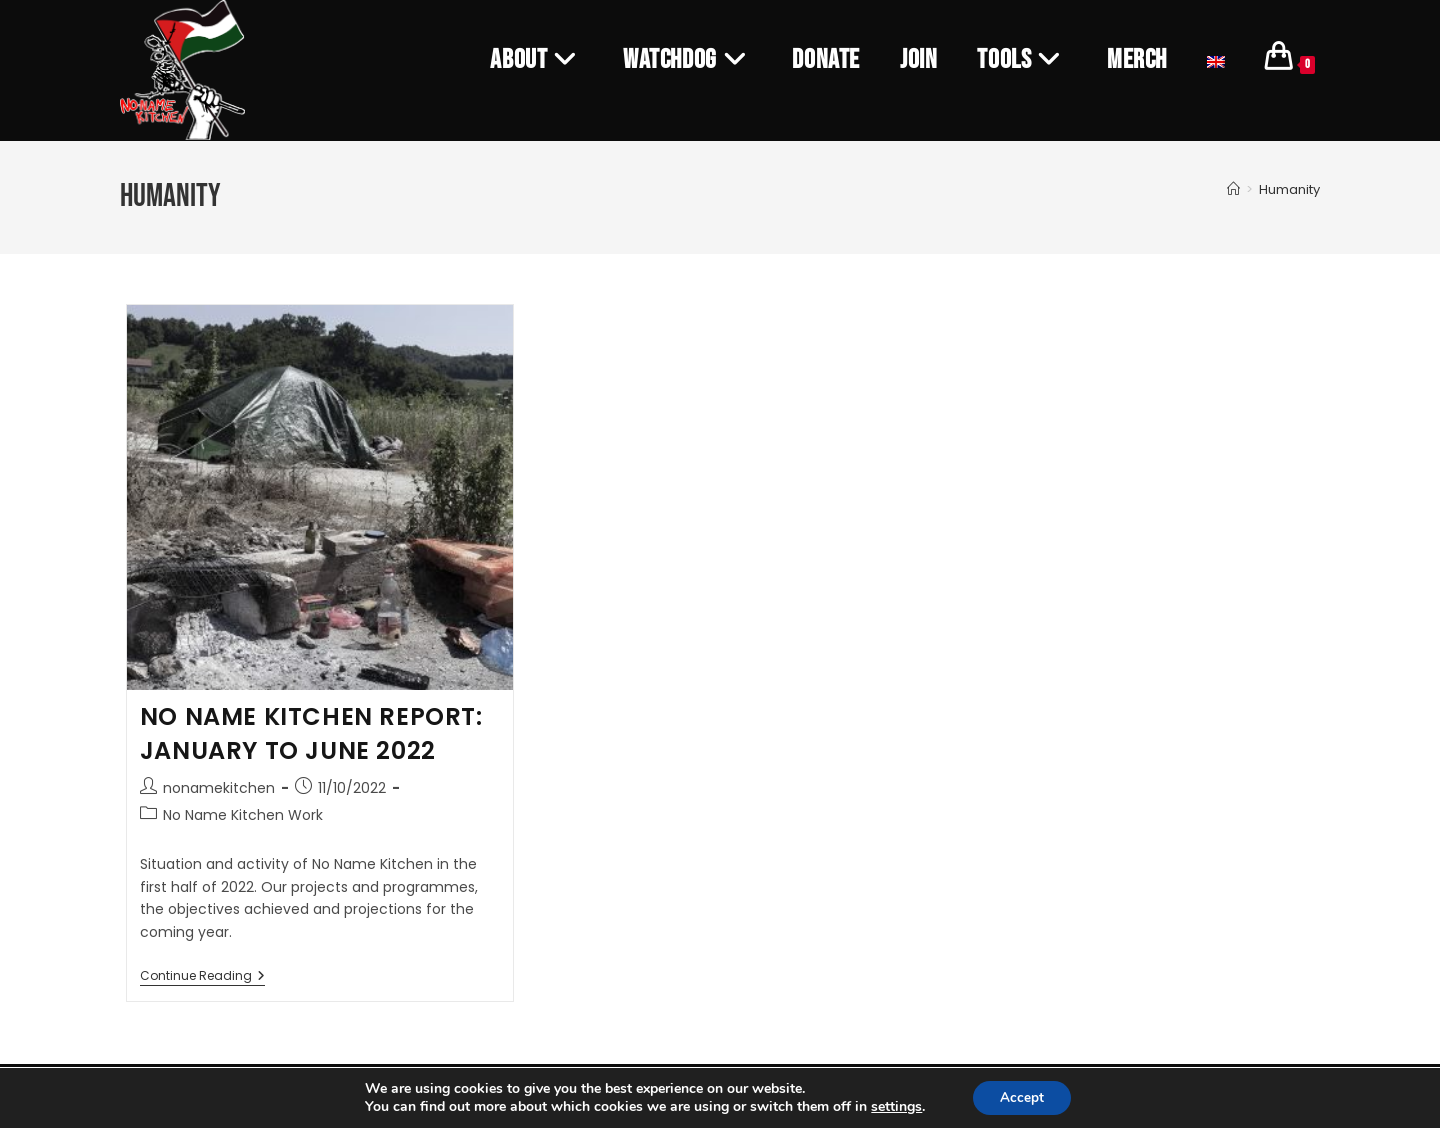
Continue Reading (202, 976)
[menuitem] (1216, 60)
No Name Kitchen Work (243, 815)
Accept (1022, 1096)
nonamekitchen (219, 788)
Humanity (1289, 189)
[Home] (1233, 189)
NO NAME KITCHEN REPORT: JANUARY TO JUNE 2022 (311, 733)
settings (893, 1106)
